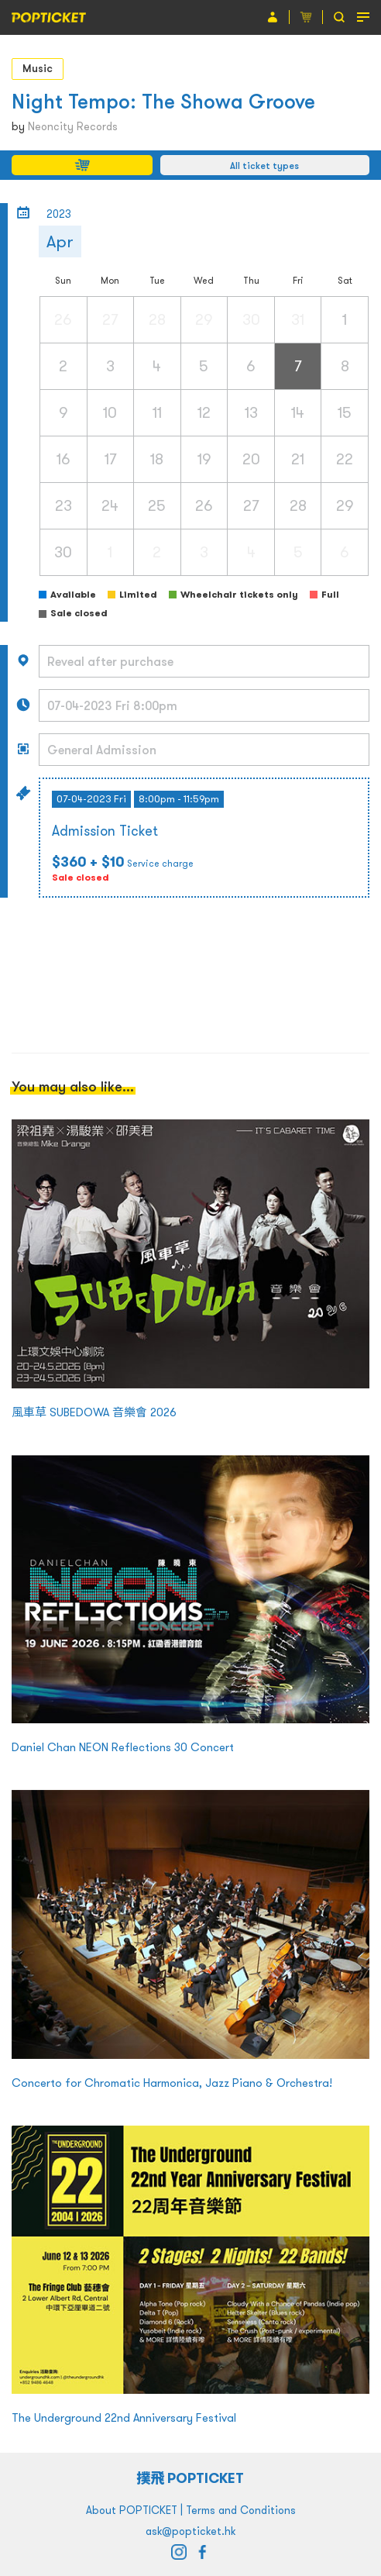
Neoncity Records (73, 126)
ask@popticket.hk (190, 2531)
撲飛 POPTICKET (191, 2478)
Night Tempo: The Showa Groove (163, 101)
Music (37, 68)
